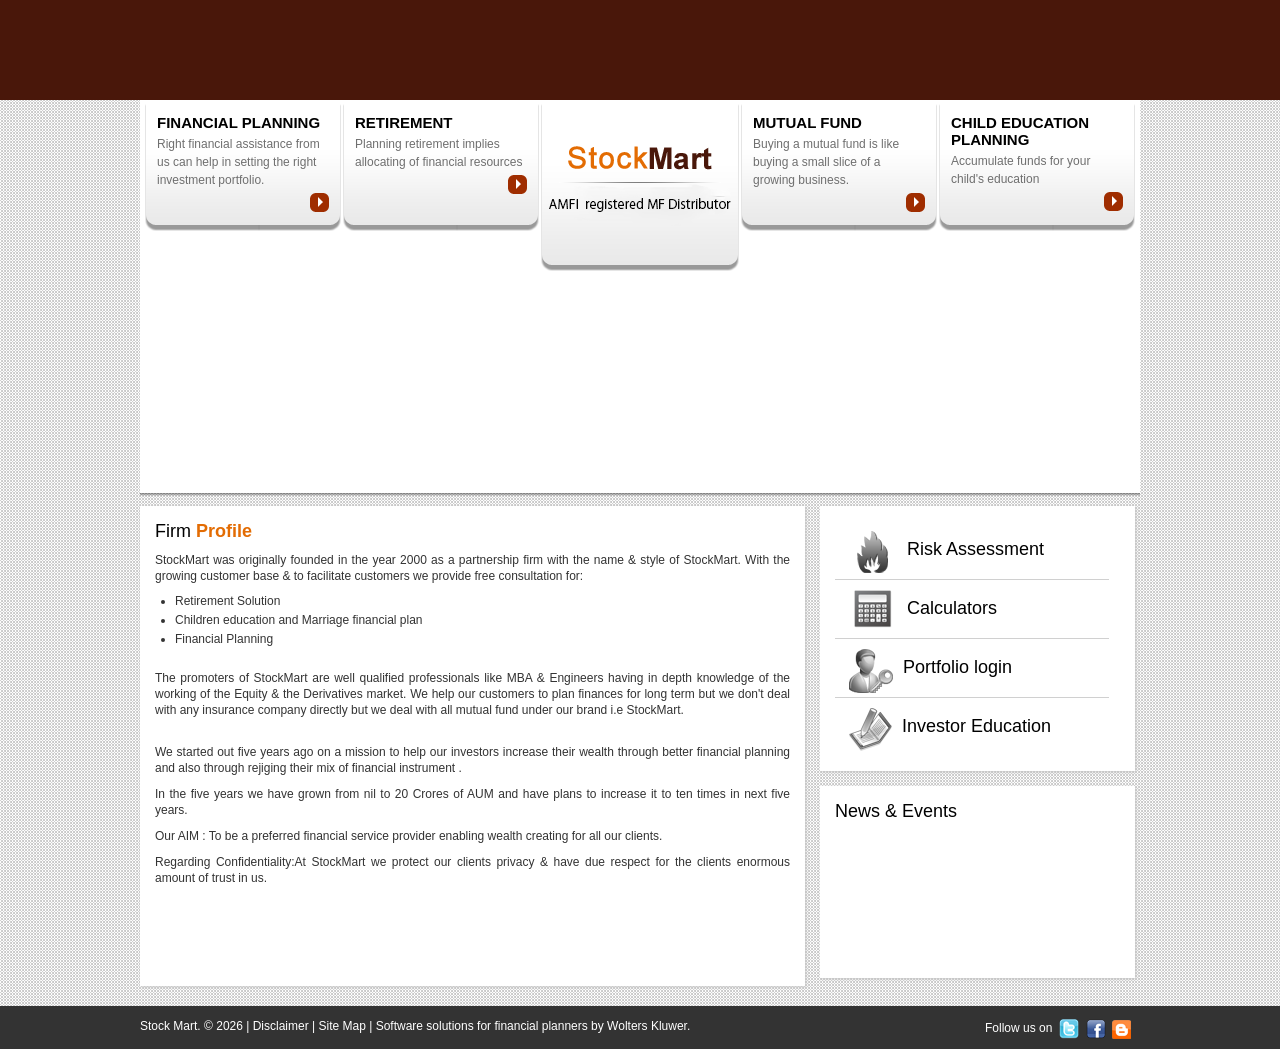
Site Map (342, 1026)
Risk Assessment (975, 549)
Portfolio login (957, 667)
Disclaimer (281, 1026)
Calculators (952, 608)
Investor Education (976, 726)
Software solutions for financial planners (482, 1026)
